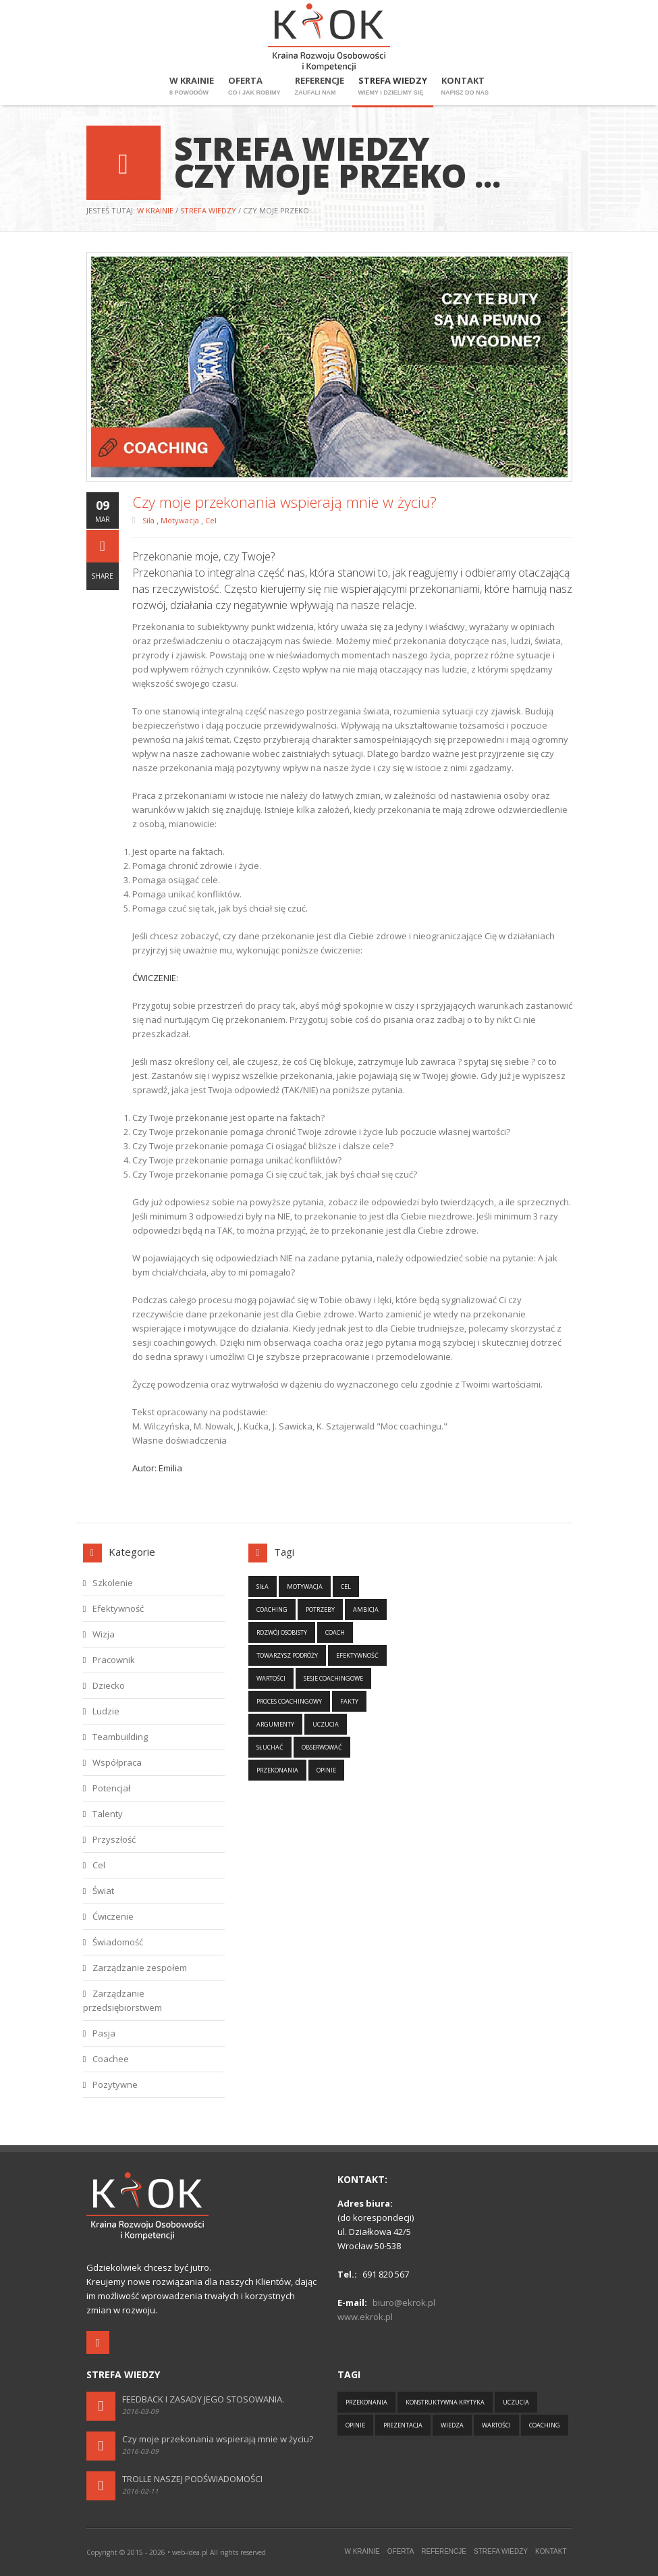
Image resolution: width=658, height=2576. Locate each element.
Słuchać (269, 1747)
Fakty (349, 1701)
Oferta (254, 85)
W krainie (191, 85)
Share (102, 576)
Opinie (326, 1770)
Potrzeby (320, 1609)
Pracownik (113, 1660)
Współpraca (117, 1762)
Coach (335, 1632)
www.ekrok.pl (365, 2317)
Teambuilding (120, 1737)
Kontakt (465, 85)
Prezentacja (402, 2425)
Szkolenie (112, 1583)
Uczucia (325, 1724)
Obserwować (322, 1747)
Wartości (270, 1678)
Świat (103, 1891)
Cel (211, 520)
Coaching (271, 1609)
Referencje (319, 85)
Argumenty (275, 1724)
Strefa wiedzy (392, 85)
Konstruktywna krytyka (445, 2402)
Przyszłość (114, 1839)
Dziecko (108, 1685)
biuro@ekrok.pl (404, 2302)
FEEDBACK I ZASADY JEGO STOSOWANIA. (203, 2399)
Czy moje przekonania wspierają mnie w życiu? (217, 2439)
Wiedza (452, 2425)
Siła (149, 520)
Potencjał (111, 1788)
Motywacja (181, 520)
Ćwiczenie (113, 1916)
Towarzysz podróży (287, 1655)
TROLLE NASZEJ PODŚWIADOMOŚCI (192, 2479)
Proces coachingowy (289, 1701)
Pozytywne (115, 2084)
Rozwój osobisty (281, 1632)
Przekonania (277, 1770)
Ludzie (105, 1711)
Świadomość (117, 1942)
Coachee (110, 2059)
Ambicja (366, 1609)
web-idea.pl (190, 2552)
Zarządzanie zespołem (139, 1968)
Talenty (107, 1814)
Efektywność (118, 1608)
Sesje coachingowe (333, 1678)
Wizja (103, 1634)
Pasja (103, 2033)
